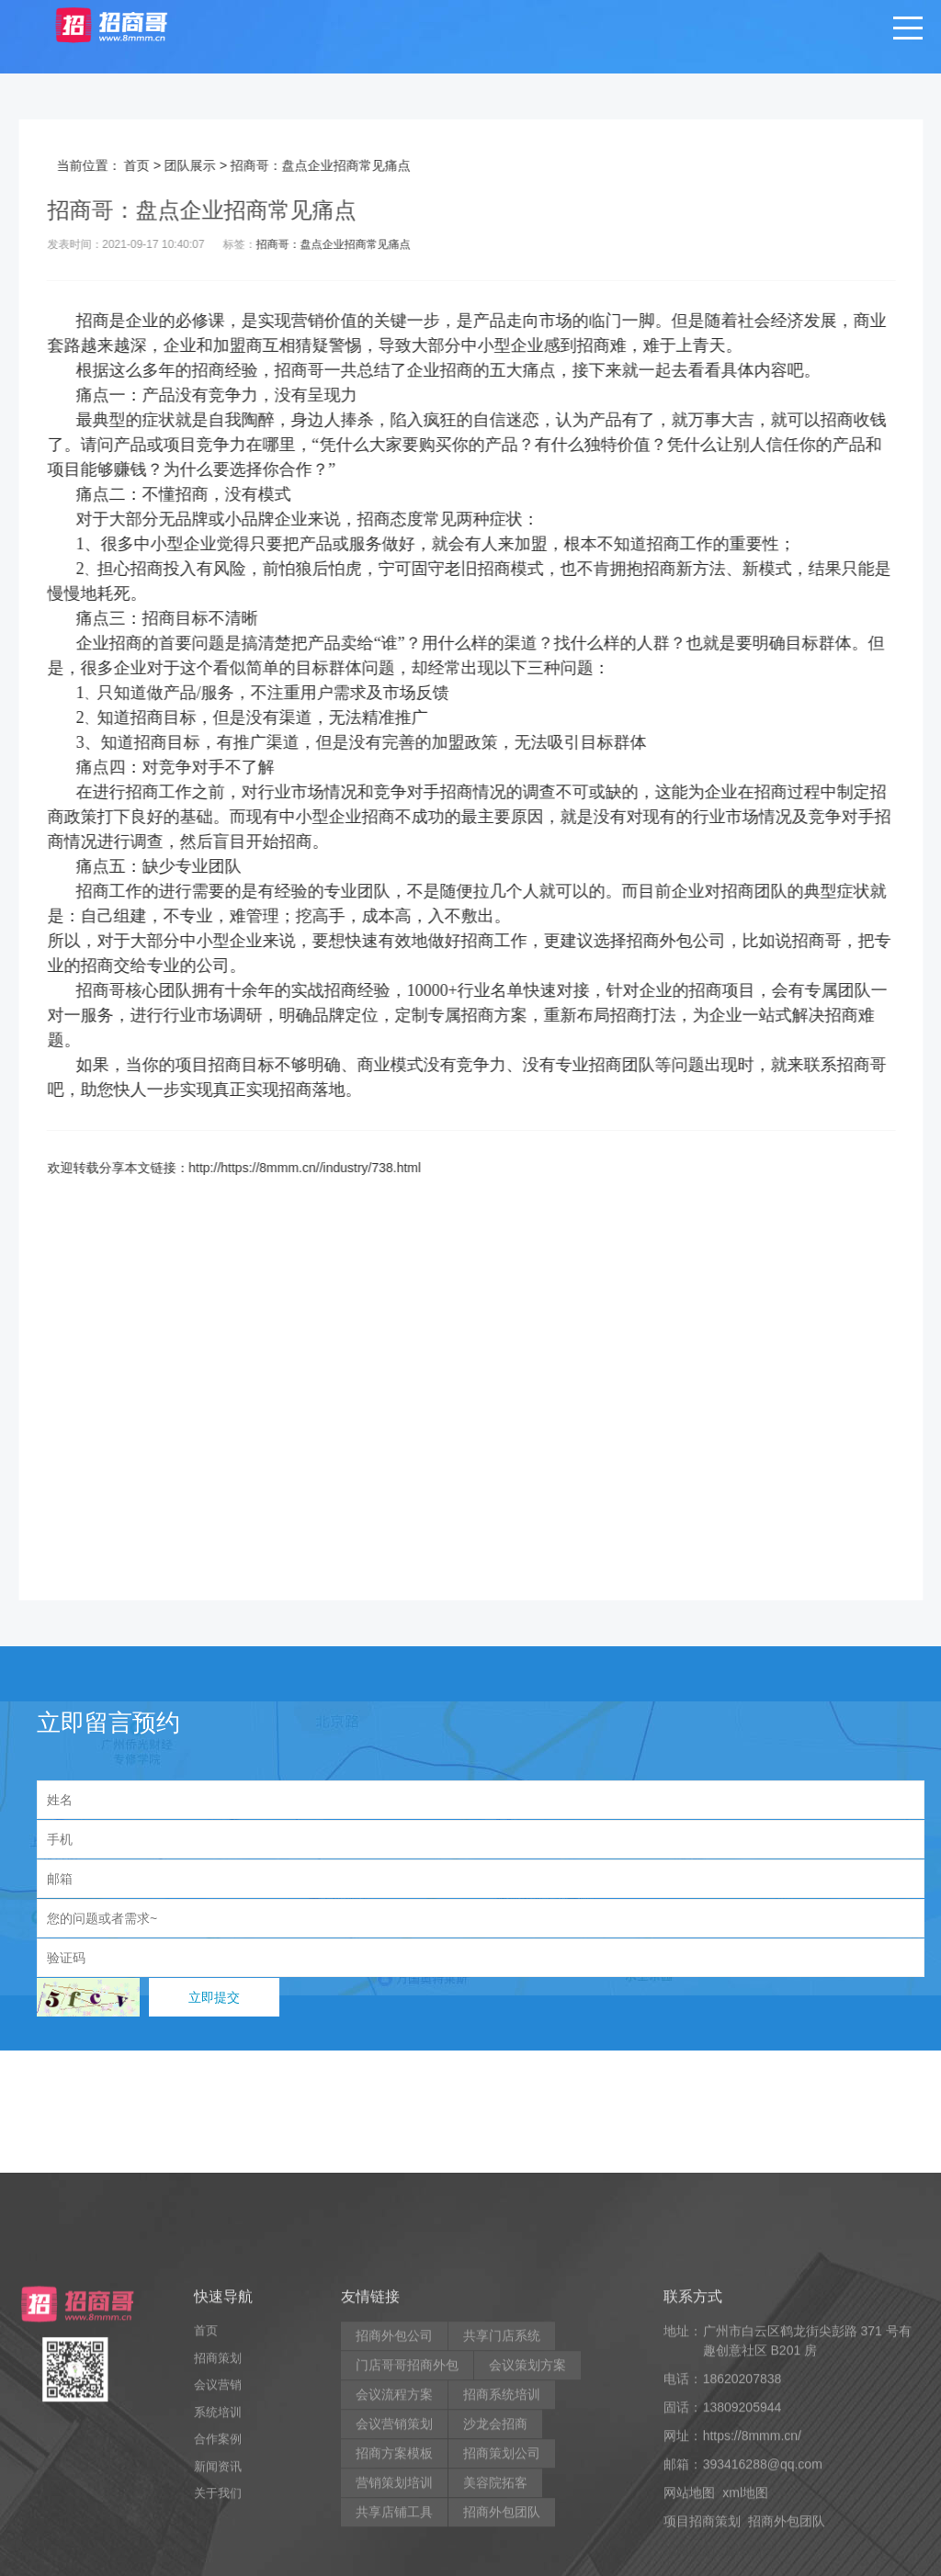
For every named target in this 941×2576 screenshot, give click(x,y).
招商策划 (218, 2508)
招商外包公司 (701, 941)
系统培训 (218, 2563)
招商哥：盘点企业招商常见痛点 (358, 244)
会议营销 (218, 2536)
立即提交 (214, 1997)
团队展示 (216, 165)
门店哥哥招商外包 (407, 2516)
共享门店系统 (501, 2487)
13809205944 (742, 2558)
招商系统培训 (501, 2545)
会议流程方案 (394, 2545)
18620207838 (742, 2530)
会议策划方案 (527, 2516)
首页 (163, 165)
